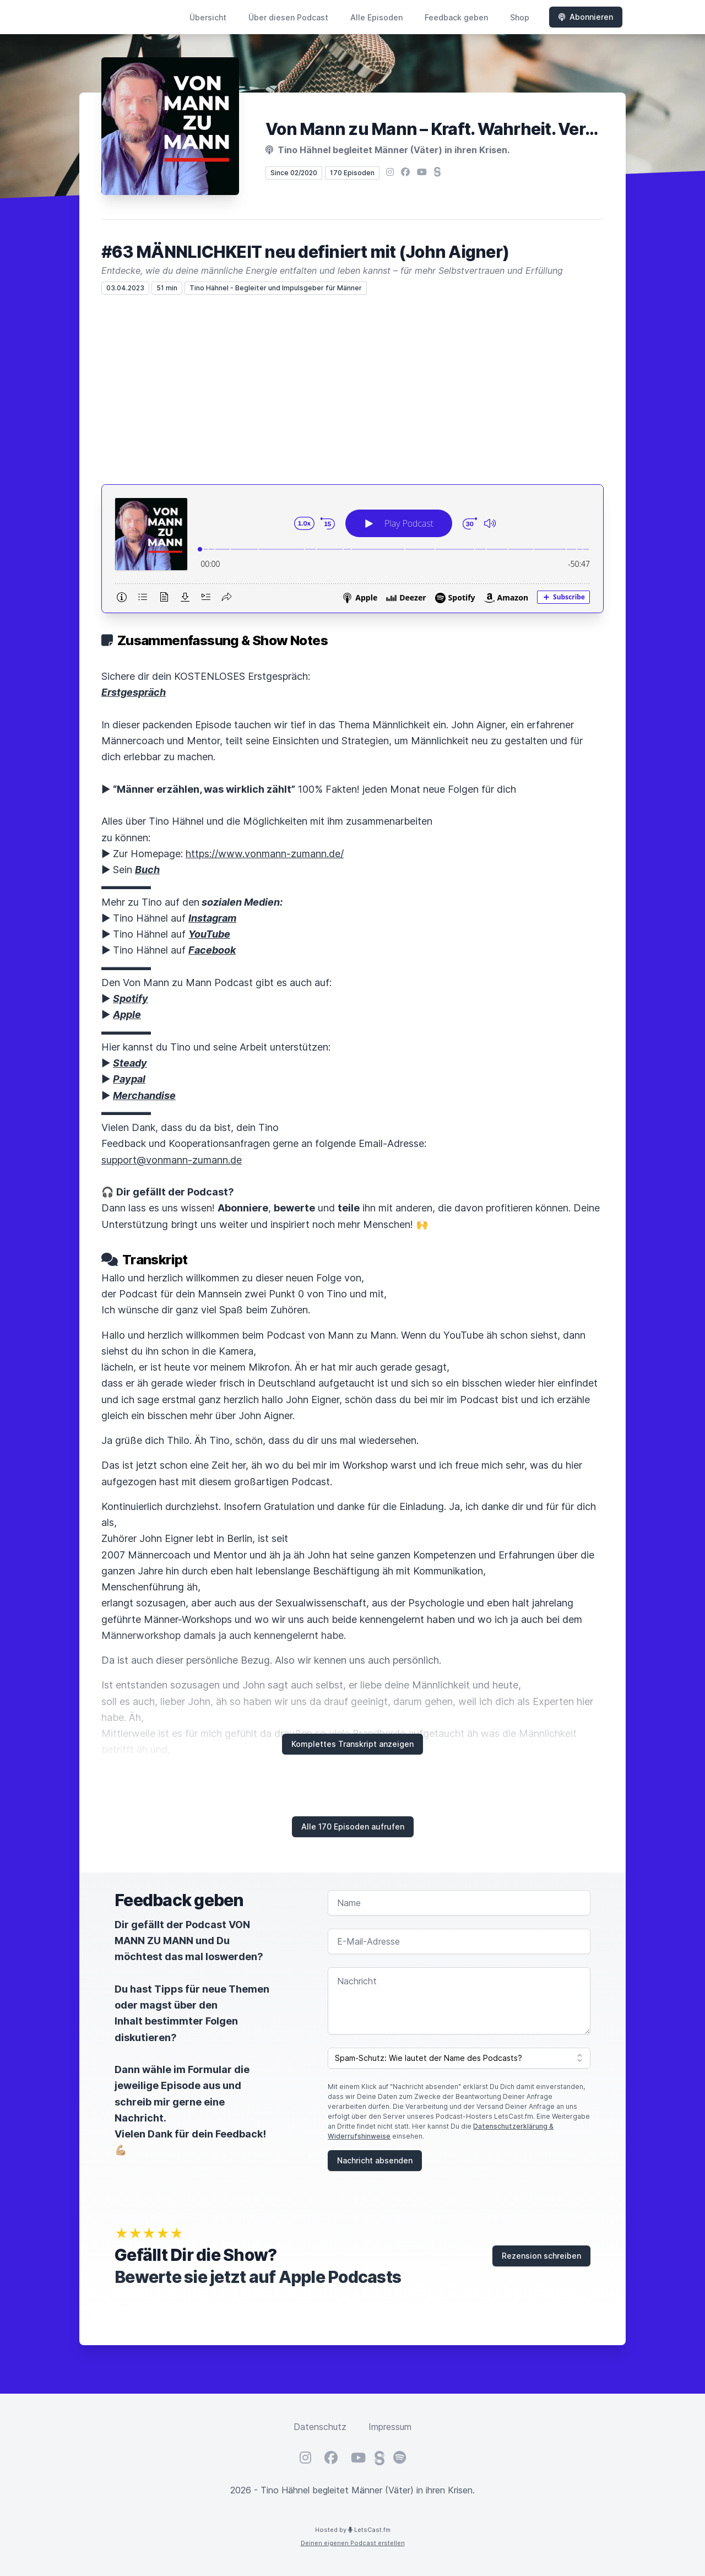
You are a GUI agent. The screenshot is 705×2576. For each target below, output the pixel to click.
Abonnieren (585, 16)
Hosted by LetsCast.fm (353, 2530)
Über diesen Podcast (288, 17)
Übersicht (207, 17)
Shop (519, 17)
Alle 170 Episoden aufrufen (352, 1826)
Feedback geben (456, 17)
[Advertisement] (352, 389)
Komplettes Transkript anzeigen (352, 1744)
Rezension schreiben (541, 2255)
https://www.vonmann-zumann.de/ (265, 853)
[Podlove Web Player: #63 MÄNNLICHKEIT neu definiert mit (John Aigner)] (352, 549)
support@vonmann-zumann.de (171, 1160)
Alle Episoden (376, 17)
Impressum (389, 2426)
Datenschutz (320, 2426)
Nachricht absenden (375, 2160)
